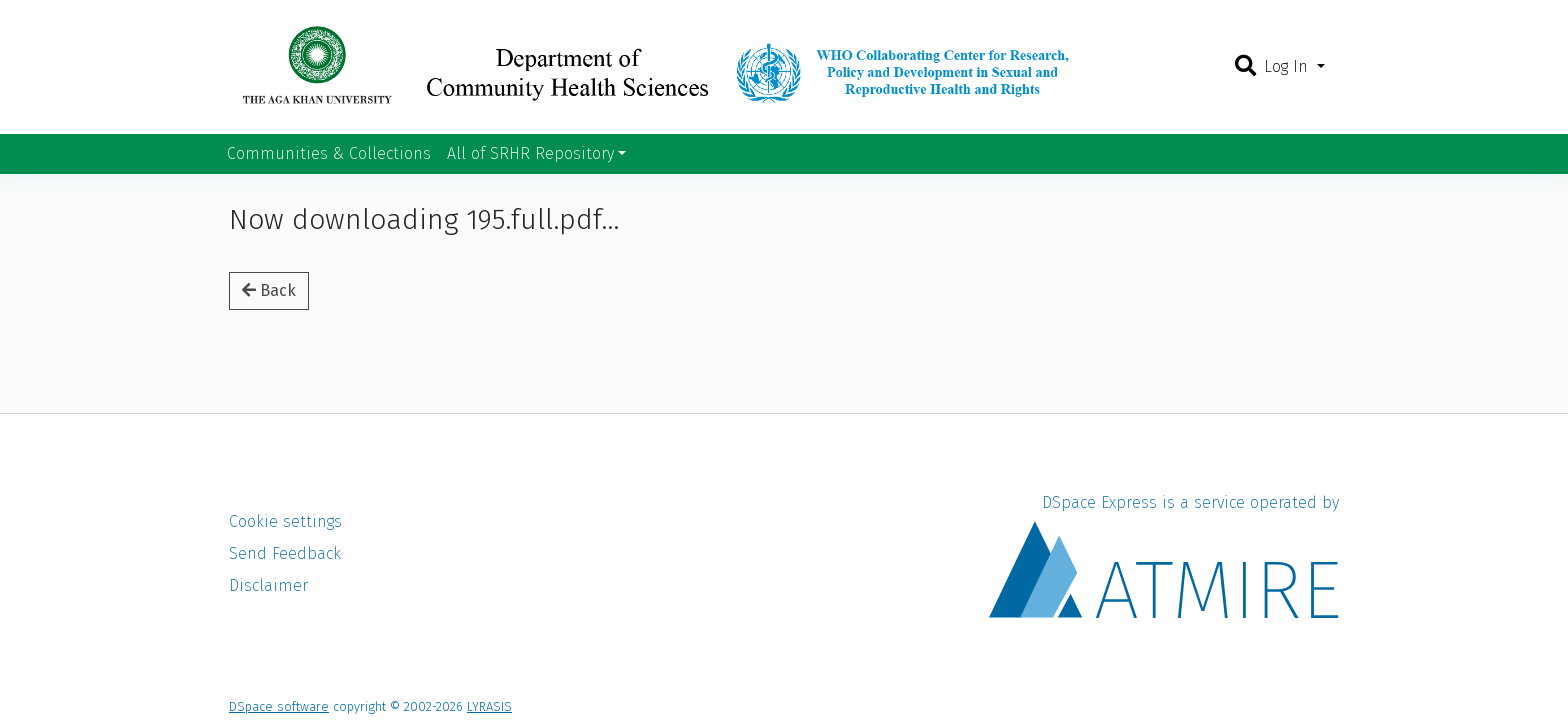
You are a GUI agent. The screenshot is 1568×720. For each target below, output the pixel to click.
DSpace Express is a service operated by (1164, 555)
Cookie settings (285, 521)
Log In (1288, 66)
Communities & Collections (329, 153)
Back (269, 290)
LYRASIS (489, 706)
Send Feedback (285, 553)
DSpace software (279, 706)
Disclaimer (268, 585)
